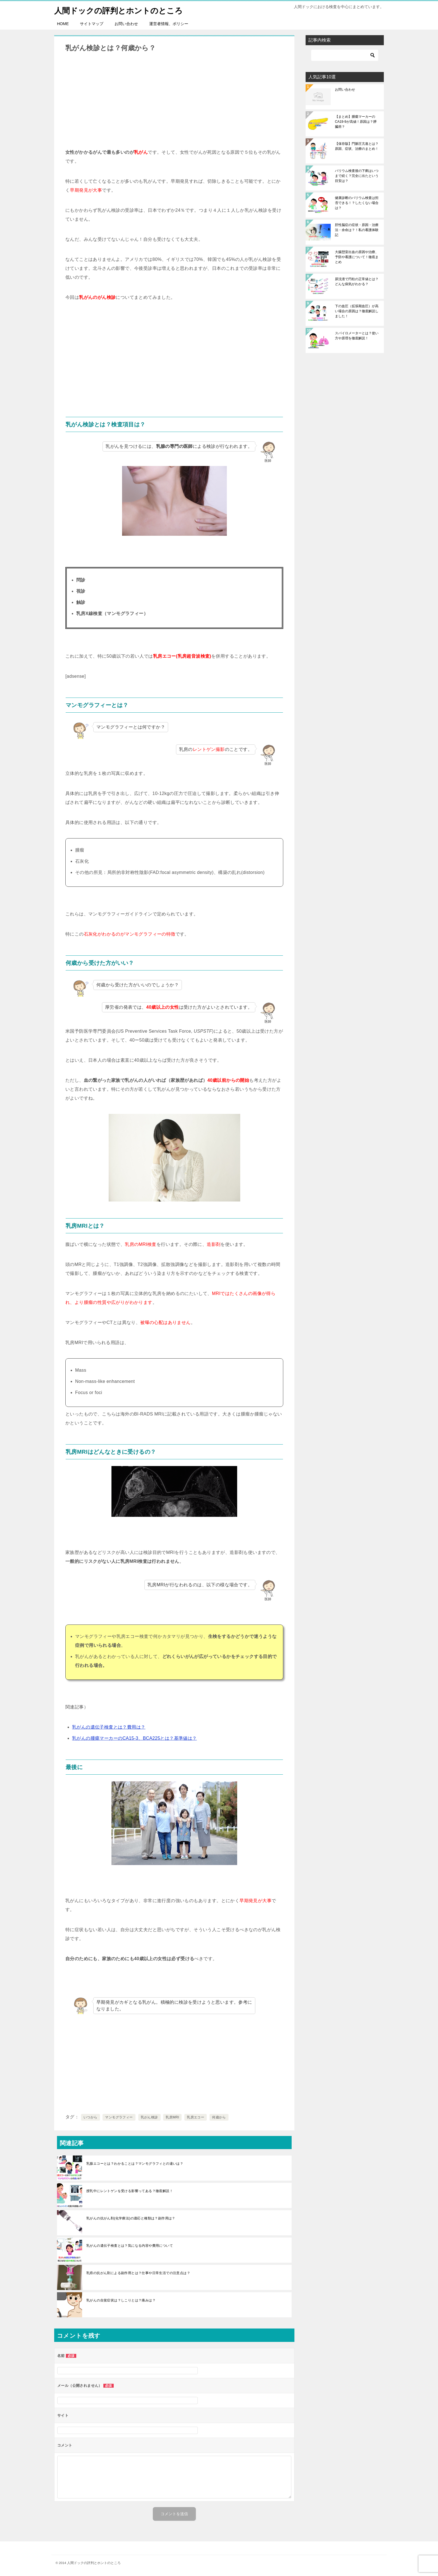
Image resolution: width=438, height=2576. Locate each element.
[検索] (344, 55)
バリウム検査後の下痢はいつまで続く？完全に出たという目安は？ (357, 176)
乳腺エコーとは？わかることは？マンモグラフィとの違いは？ (134, 2164)
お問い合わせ (126, 23)
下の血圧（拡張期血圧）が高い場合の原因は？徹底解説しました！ (357, 311)
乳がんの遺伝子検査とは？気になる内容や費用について (129, 2246)
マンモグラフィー (119, 2117)
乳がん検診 (149, 2117)
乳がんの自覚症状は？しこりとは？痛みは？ (121, 2300)
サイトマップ (91, 23)
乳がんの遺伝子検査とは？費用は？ (108, 1727)
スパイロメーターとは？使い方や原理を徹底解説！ (357, 335)
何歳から (219, 2117)
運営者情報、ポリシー (168, 23)
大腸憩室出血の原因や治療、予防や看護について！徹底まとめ (357, 257)
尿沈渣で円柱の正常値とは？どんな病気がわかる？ (357, 281)
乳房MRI (172, 2117)
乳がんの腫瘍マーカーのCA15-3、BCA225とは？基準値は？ (134, 1738)
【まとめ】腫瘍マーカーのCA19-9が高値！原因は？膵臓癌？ (356, 122)
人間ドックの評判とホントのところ (123, 9)
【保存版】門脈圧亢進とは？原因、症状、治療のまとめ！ (357, 146)
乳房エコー (195, 2117)
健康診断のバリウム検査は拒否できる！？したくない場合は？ (357, 203)
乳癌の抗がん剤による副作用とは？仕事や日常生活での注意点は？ (138, 2273)
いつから (90, 2117)
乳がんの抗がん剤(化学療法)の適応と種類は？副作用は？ (130, 2218)
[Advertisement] (174, 100)
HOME (63, 23)
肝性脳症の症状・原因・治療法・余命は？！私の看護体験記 (357, 230)
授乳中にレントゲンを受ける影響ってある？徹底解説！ (129, 2191)
